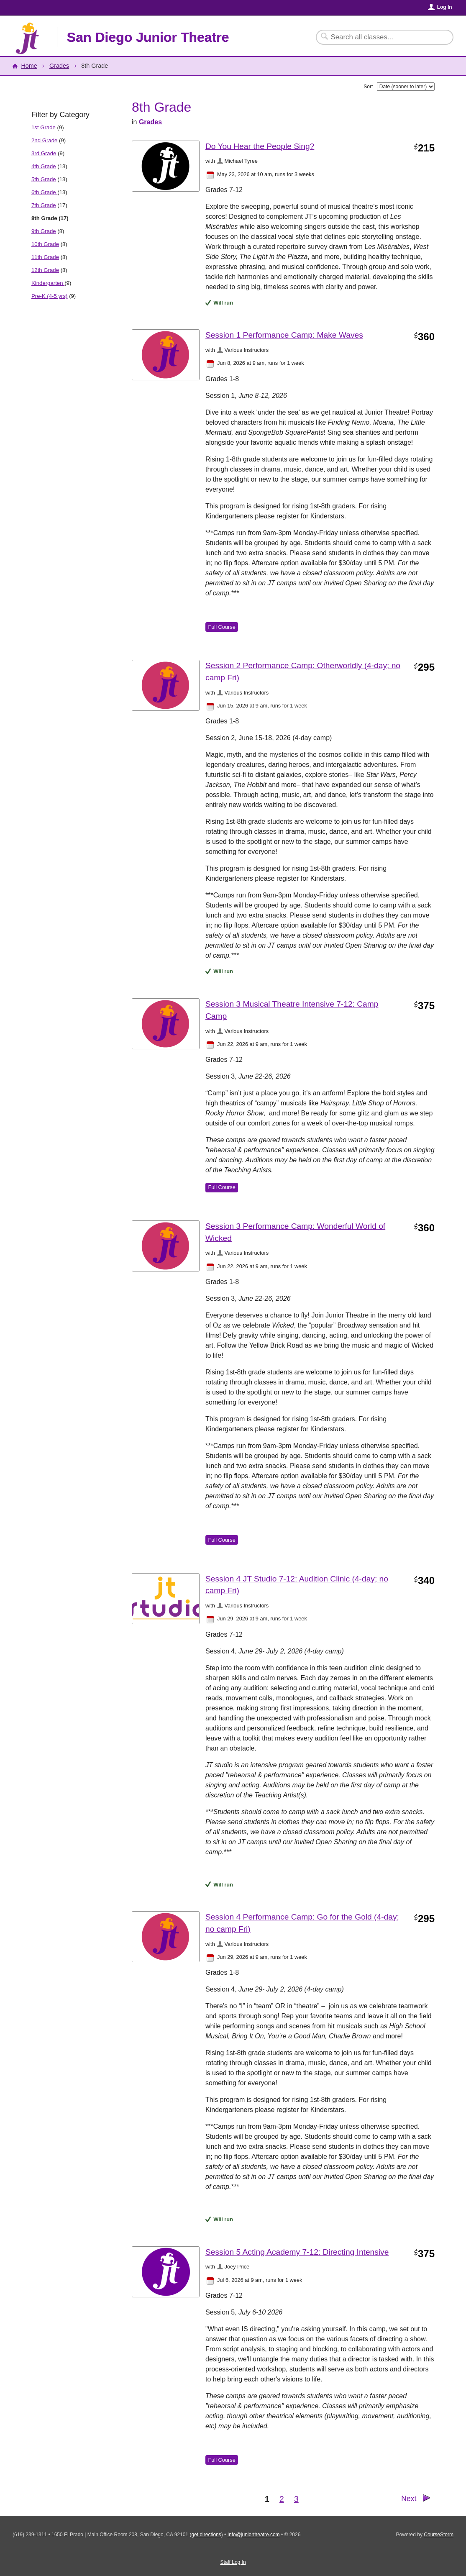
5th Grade (43, 179)
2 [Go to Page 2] (281, 2499)
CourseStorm (438, 2535)
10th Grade (45, 244)
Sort (368, 87)
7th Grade (43, 205)
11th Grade (45, 257)
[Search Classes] (380, 37)
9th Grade (43, 231)
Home (29, 65)
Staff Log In (233, 2562)
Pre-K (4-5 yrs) (49, 296)
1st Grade (43, 127)
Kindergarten (47, 283)
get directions (206, 2535)
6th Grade (44, 192)
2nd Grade (44, 140)
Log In (444, 7)
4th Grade (43, 166)
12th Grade (45, 270)
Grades (59, 65)
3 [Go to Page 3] (296, 2499)
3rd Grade (43, 153)
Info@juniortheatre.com (254, 2535)
